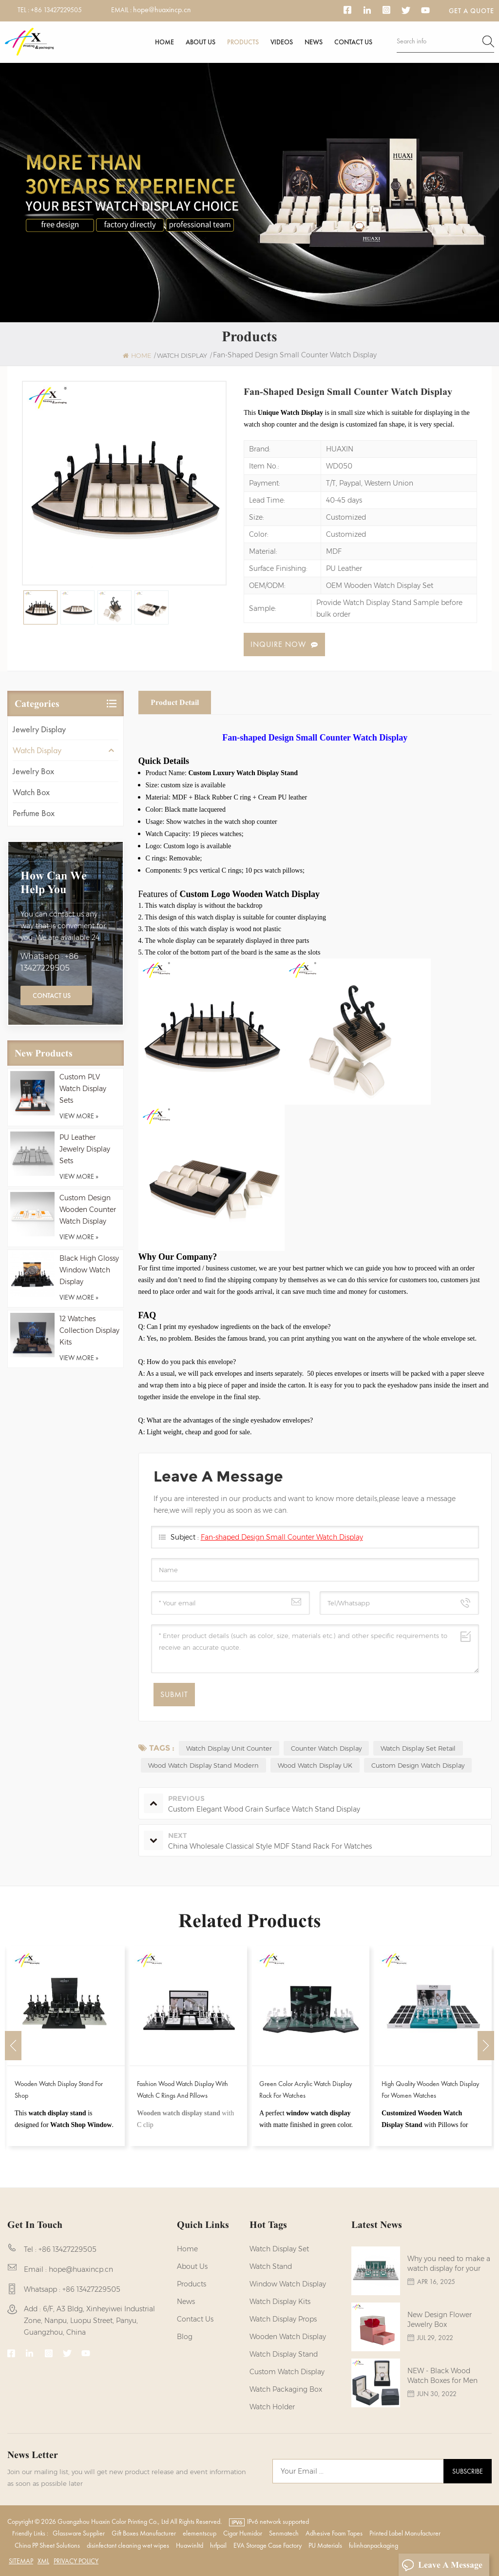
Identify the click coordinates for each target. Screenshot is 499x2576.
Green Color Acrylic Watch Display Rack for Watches (305, 2089)
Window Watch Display (288, 2284)
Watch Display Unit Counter (229, 1748)
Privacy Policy (76, 2560)
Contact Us (52, 995)
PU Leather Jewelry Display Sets (84, 1149)
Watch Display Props (283, 2319)
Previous (13, 2045)
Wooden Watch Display (288, 2336)
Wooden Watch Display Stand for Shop (59, 2089)
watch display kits (280, 2301)
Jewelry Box (33, 771)
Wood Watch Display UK (315, 1765)
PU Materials (325, 2545)
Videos (281, 42)
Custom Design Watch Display (417, 1765)
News (314, 42)
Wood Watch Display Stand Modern (203, 1765)
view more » (78, 1116)
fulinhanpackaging (373, 2545)
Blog (184, 2336)
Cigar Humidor (242, 2533)
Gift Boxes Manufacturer (144, 2533)
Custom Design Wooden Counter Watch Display (87, 1209)
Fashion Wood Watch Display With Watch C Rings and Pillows (182, 2089)
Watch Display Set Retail (418, 1748)
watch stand (271, 2266)
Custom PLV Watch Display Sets (82, 1089)
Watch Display (37, 750)
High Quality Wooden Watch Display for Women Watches (430, 2089)
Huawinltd (189, 2545)
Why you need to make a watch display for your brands (448, 2263)
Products (243, 42)
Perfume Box (34, 813)
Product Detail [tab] (175, 702)
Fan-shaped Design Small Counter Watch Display (282, 1537)
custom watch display (287, 2371)
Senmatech (284, 2533)
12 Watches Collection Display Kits (89, 1330)
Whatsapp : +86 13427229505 (49, 962)
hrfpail (218, 2545)
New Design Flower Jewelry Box (439, 2319)
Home (164, 42)
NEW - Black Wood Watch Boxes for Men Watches (442, 2375)
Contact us (353, 42)
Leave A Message (442, 2565)
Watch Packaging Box (286, 2389)
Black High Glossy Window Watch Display (89, 1270)
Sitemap (21, 2560)
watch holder (272, 2406)
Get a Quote (471, 10)
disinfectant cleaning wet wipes (128, 2545)
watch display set (279, 2248)
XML (43, 2560)
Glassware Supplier (79, 2533)
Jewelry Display (39, 729)
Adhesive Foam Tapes (334, 2533)
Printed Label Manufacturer (405, 2533)
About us (200, 42)
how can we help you (53, 882)
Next (486, 2045)
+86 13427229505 (56, 10)
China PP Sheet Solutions (47, 2545)
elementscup (199, 2533)
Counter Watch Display (326, 1748)
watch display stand (284, 2354)
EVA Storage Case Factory (267, 2545)
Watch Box (31, 792)
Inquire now (278, 644)
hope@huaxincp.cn (162, 10)
